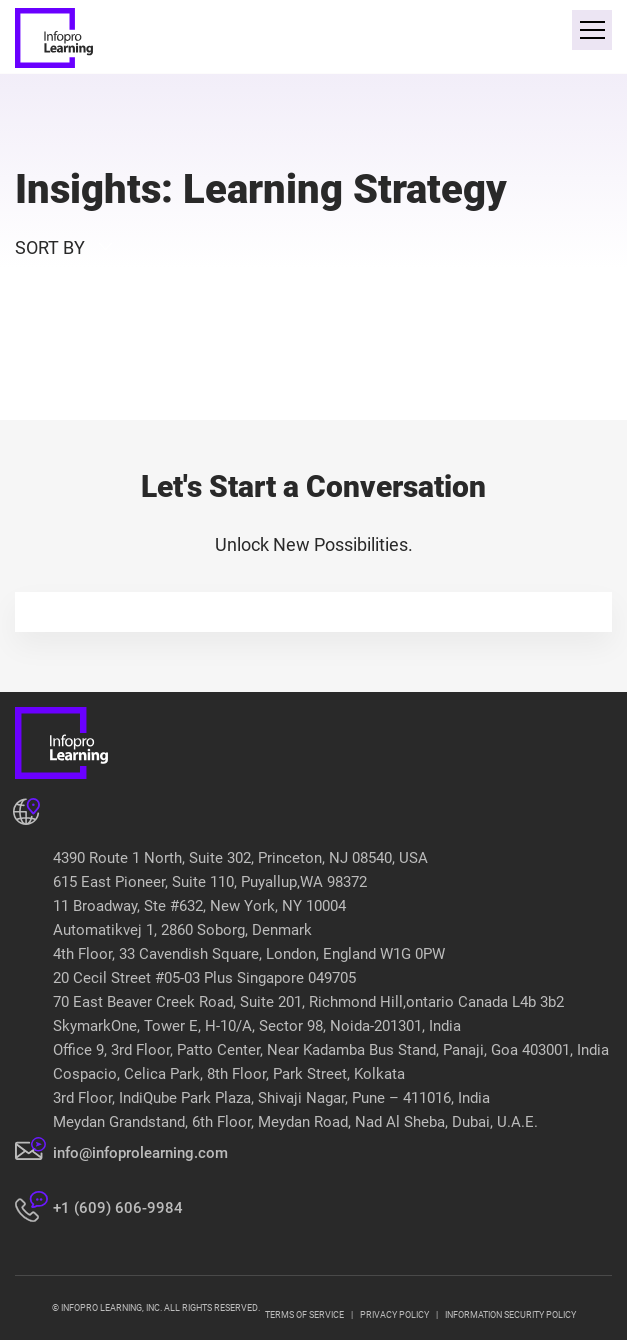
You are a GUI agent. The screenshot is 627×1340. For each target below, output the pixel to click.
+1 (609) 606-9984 (118, 1208)
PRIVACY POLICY (394, 1315)
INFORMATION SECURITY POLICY (510, 1315)
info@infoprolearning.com (140, 1153)
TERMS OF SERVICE (304, 1315)
